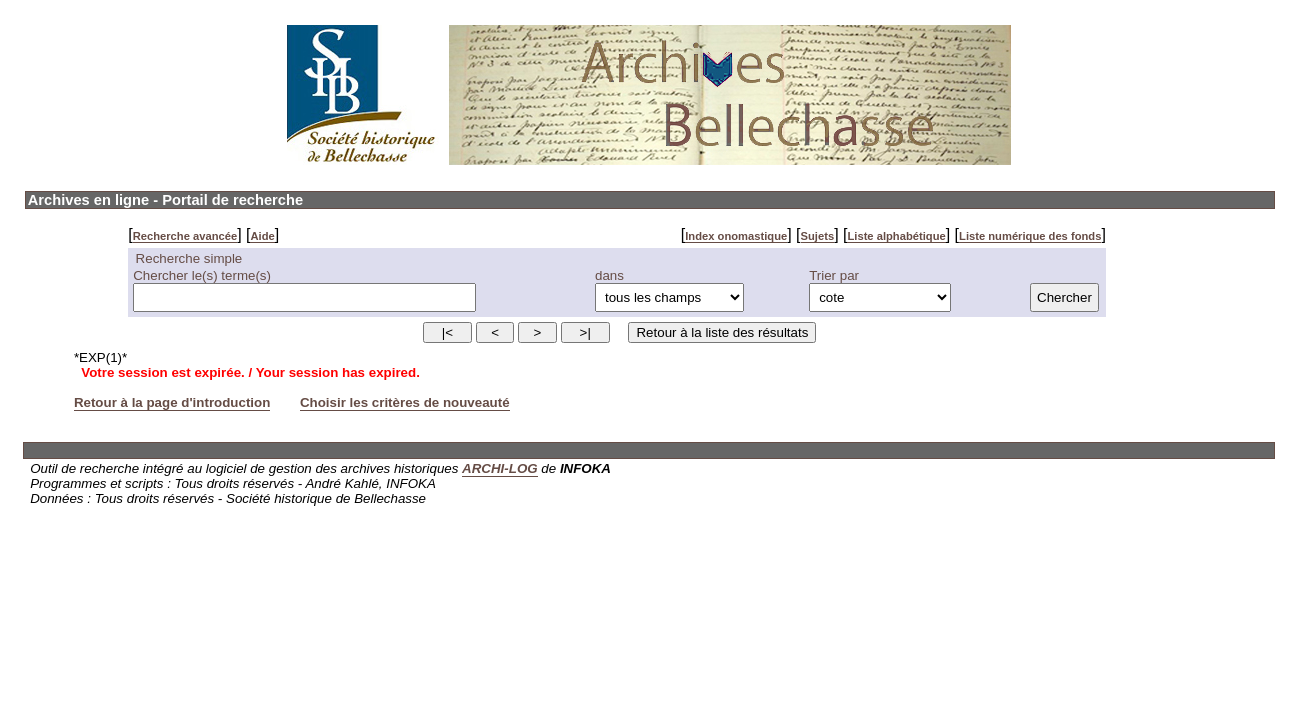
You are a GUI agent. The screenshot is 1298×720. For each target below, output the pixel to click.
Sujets (818, 236)
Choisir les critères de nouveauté (405, 402)
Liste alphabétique (896, 236)
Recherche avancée (185, 236)
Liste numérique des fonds (1030, 236)
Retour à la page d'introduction (172, 402)
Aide (262, 236)
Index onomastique (736, 236)
